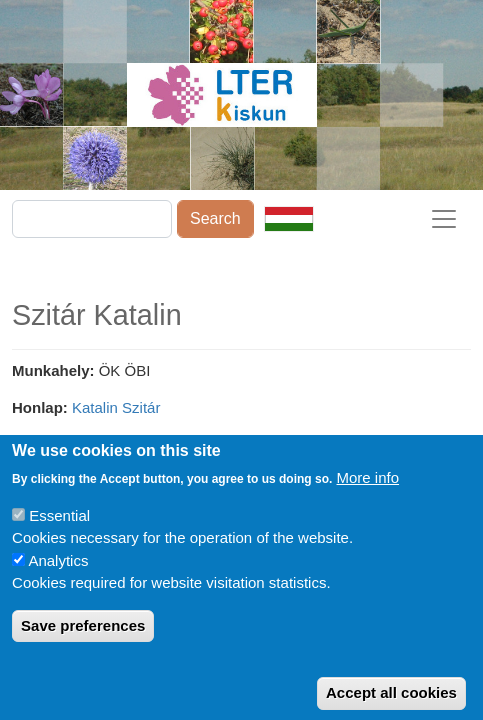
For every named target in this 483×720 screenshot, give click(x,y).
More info (368, 495)
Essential (59, 533)
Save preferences (83, 643)
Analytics (58, 578)
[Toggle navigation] (444, 219)
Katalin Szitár (116, 407)
